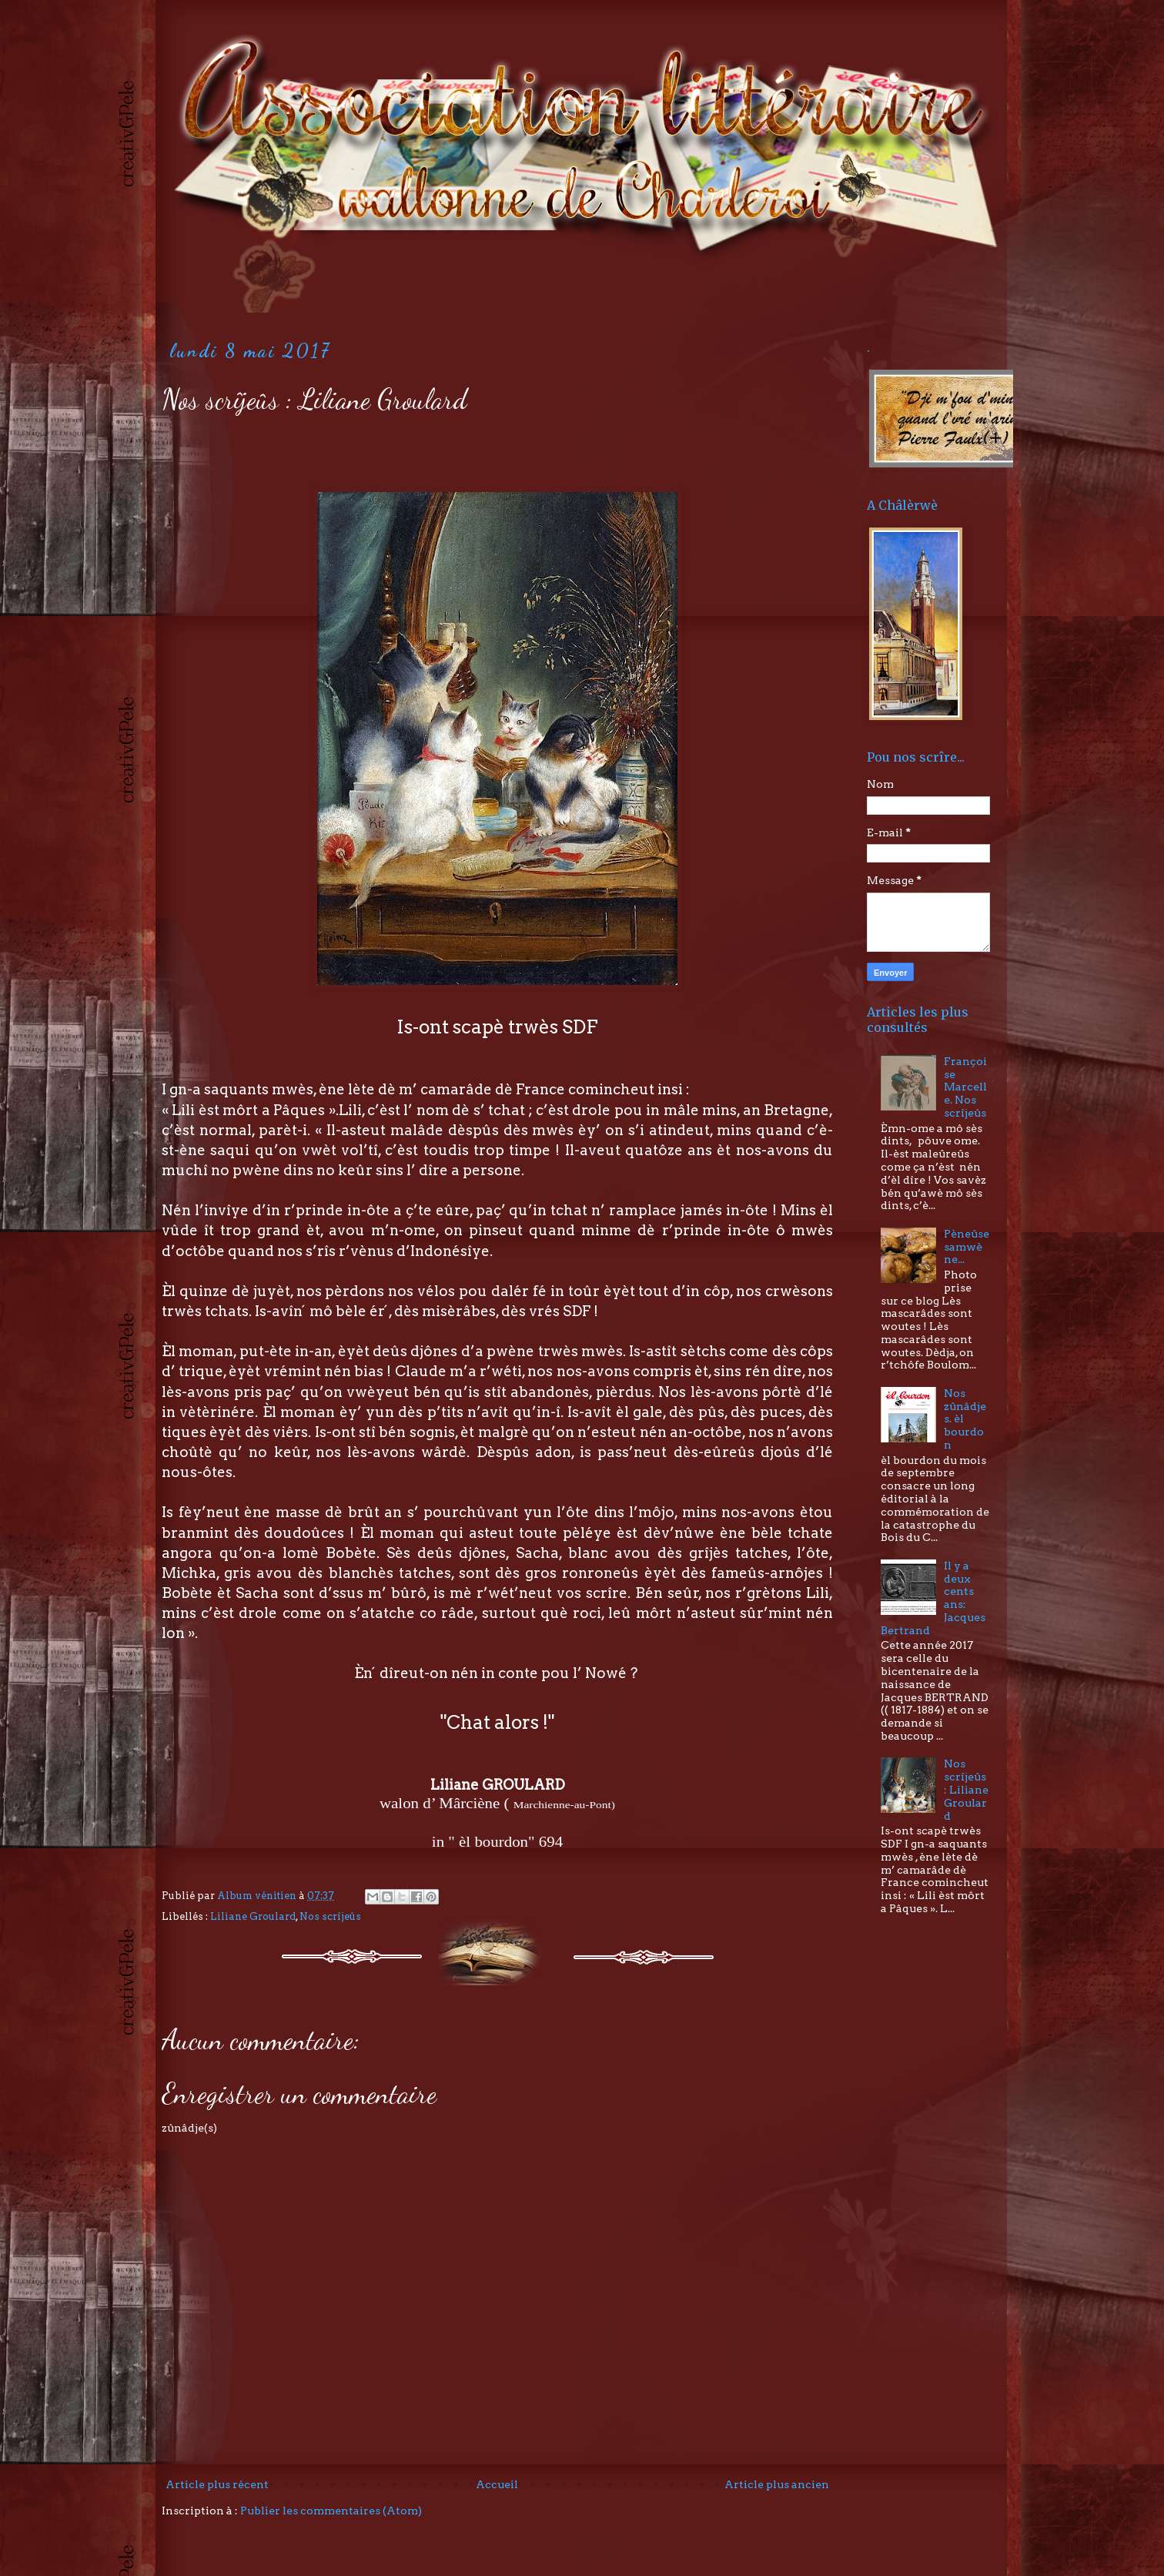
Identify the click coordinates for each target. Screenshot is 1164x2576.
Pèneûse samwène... (966, 1247)
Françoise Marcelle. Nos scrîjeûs (965, 1087)
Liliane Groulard (253, 1916)
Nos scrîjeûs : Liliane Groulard (966, 1789)
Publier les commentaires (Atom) (331, 2510)
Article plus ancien (776, 2484)
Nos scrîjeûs (330, 1916)
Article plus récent (217, 2484)
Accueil (497, 2484)
